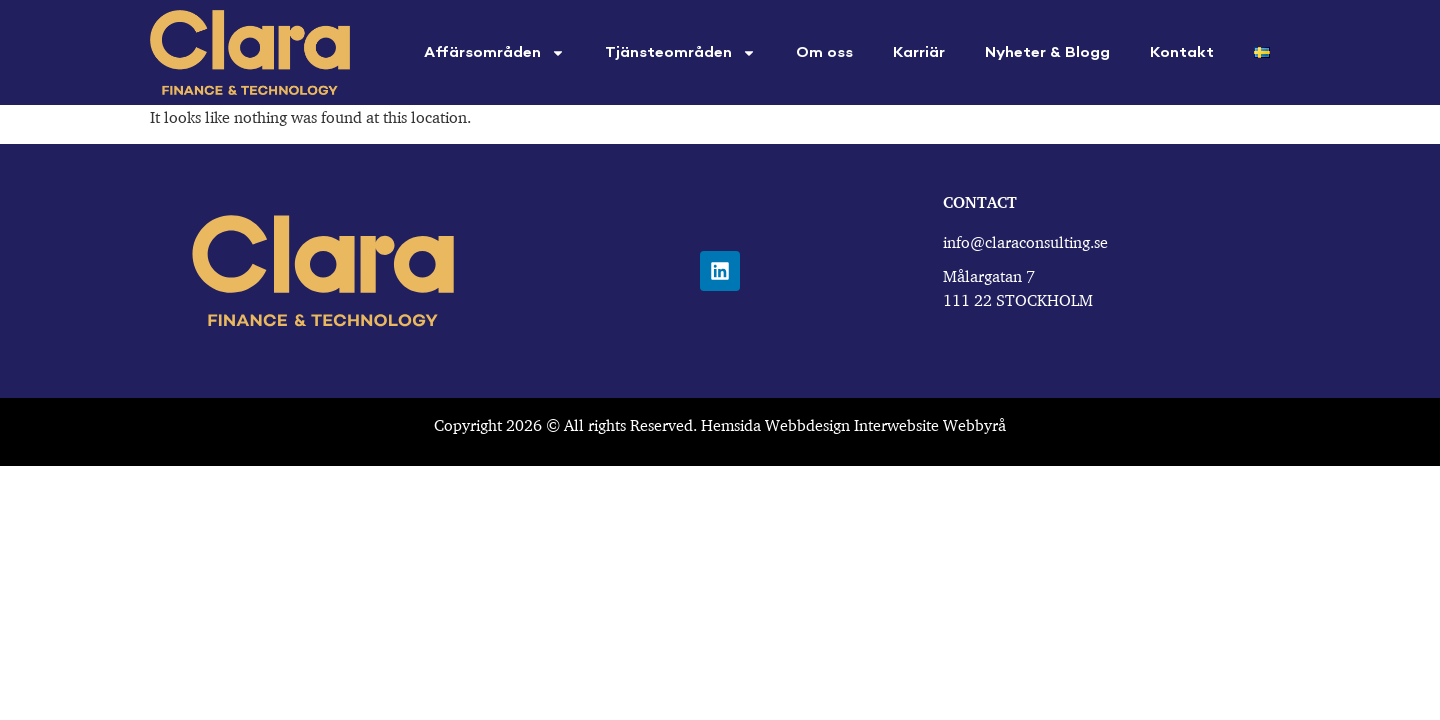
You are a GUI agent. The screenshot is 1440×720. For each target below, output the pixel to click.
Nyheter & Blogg (1047, 53)
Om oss (824, 53)
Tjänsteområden (680, 53)
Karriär (919, 53)
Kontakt (1182, 53)
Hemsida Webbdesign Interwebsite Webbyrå (853, 425)
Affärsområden (494, 53)
